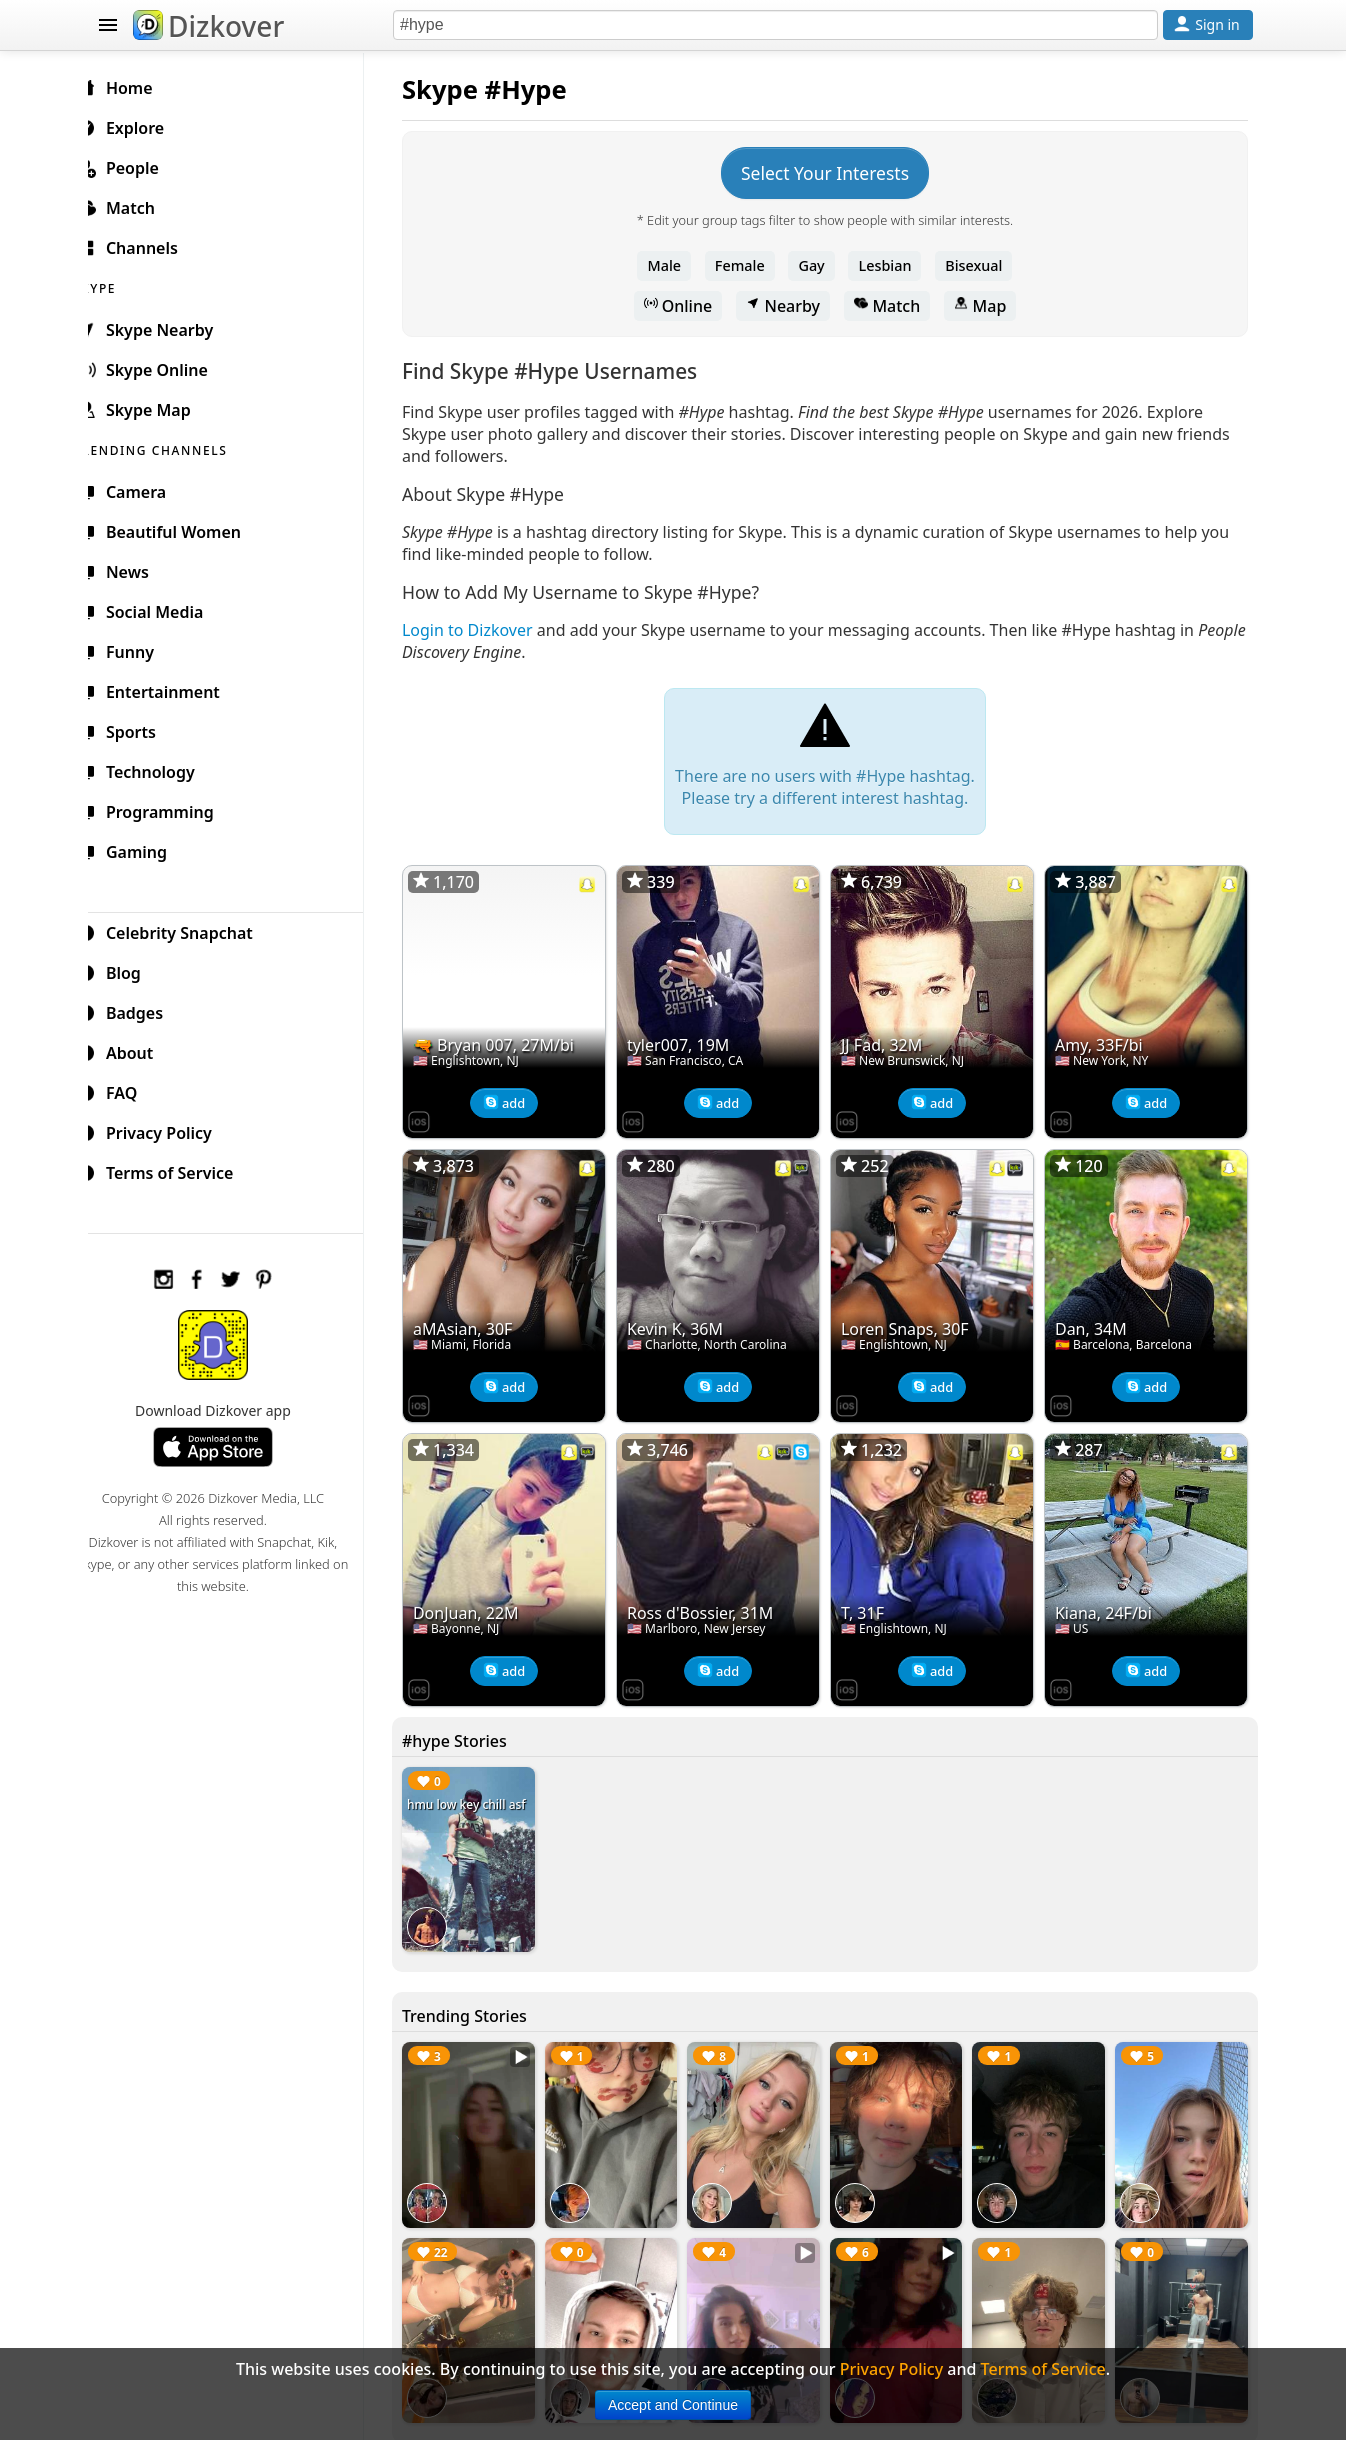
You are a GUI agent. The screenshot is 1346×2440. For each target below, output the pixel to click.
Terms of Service (179, 1170)
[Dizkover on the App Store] (435, 1116)
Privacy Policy (169, 1130)
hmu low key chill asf (482, 1792)
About (139, 1050)
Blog (133, 970)
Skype (456, 89)
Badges (144, 1010)
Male (673, 265)
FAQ (131, 1090)
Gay (819, 265)
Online (686, 306)
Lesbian (893, 265)
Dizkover (208, 26)
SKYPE (119, 285)
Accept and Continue (673, 2405)
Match (895, 306)
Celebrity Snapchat (189, 930)
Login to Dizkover (483, 630)
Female (748, 265)
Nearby (791, 306)
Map (988, 306)
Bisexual (981, 265)
